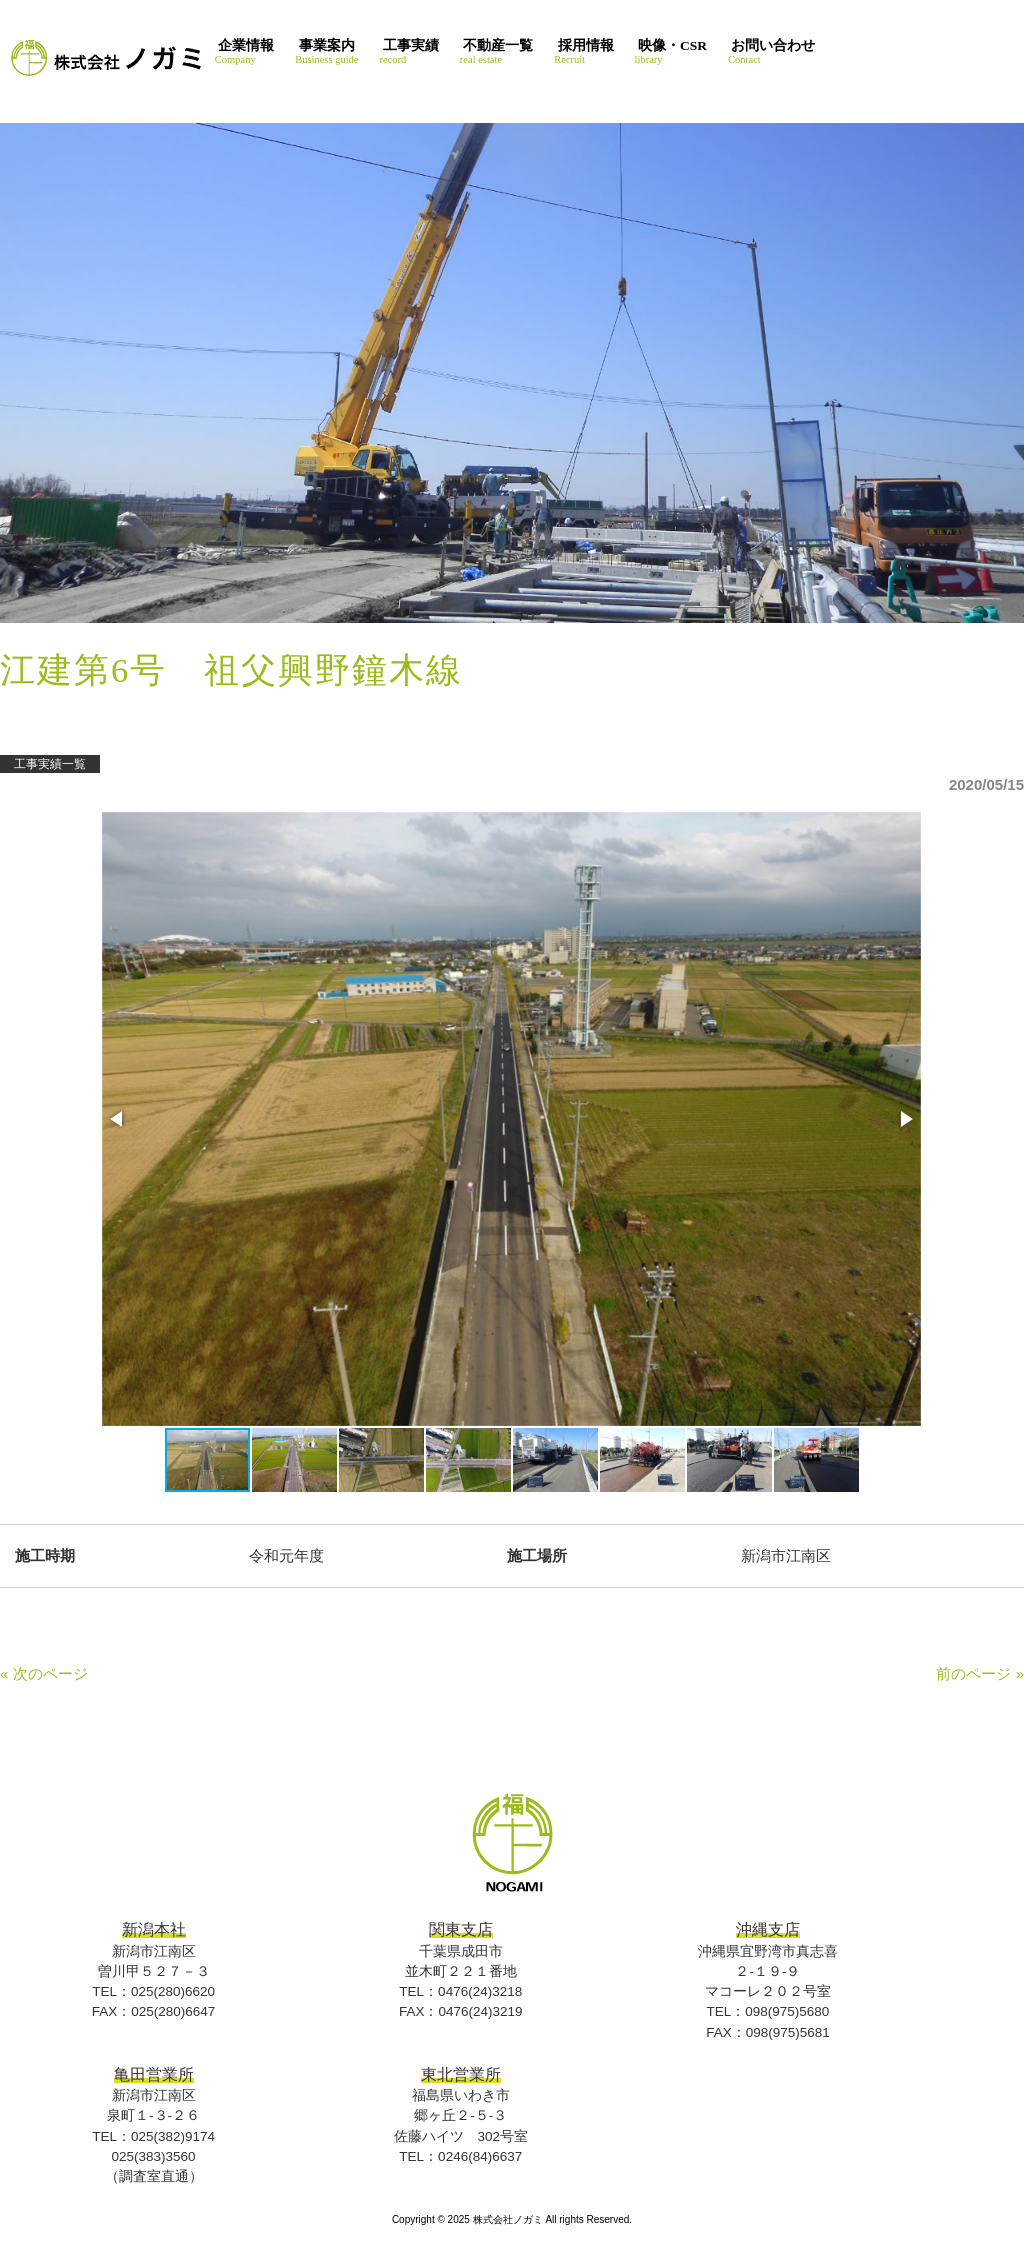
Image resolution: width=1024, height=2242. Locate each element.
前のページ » (980, 1673)
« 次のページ (44, 1673)
